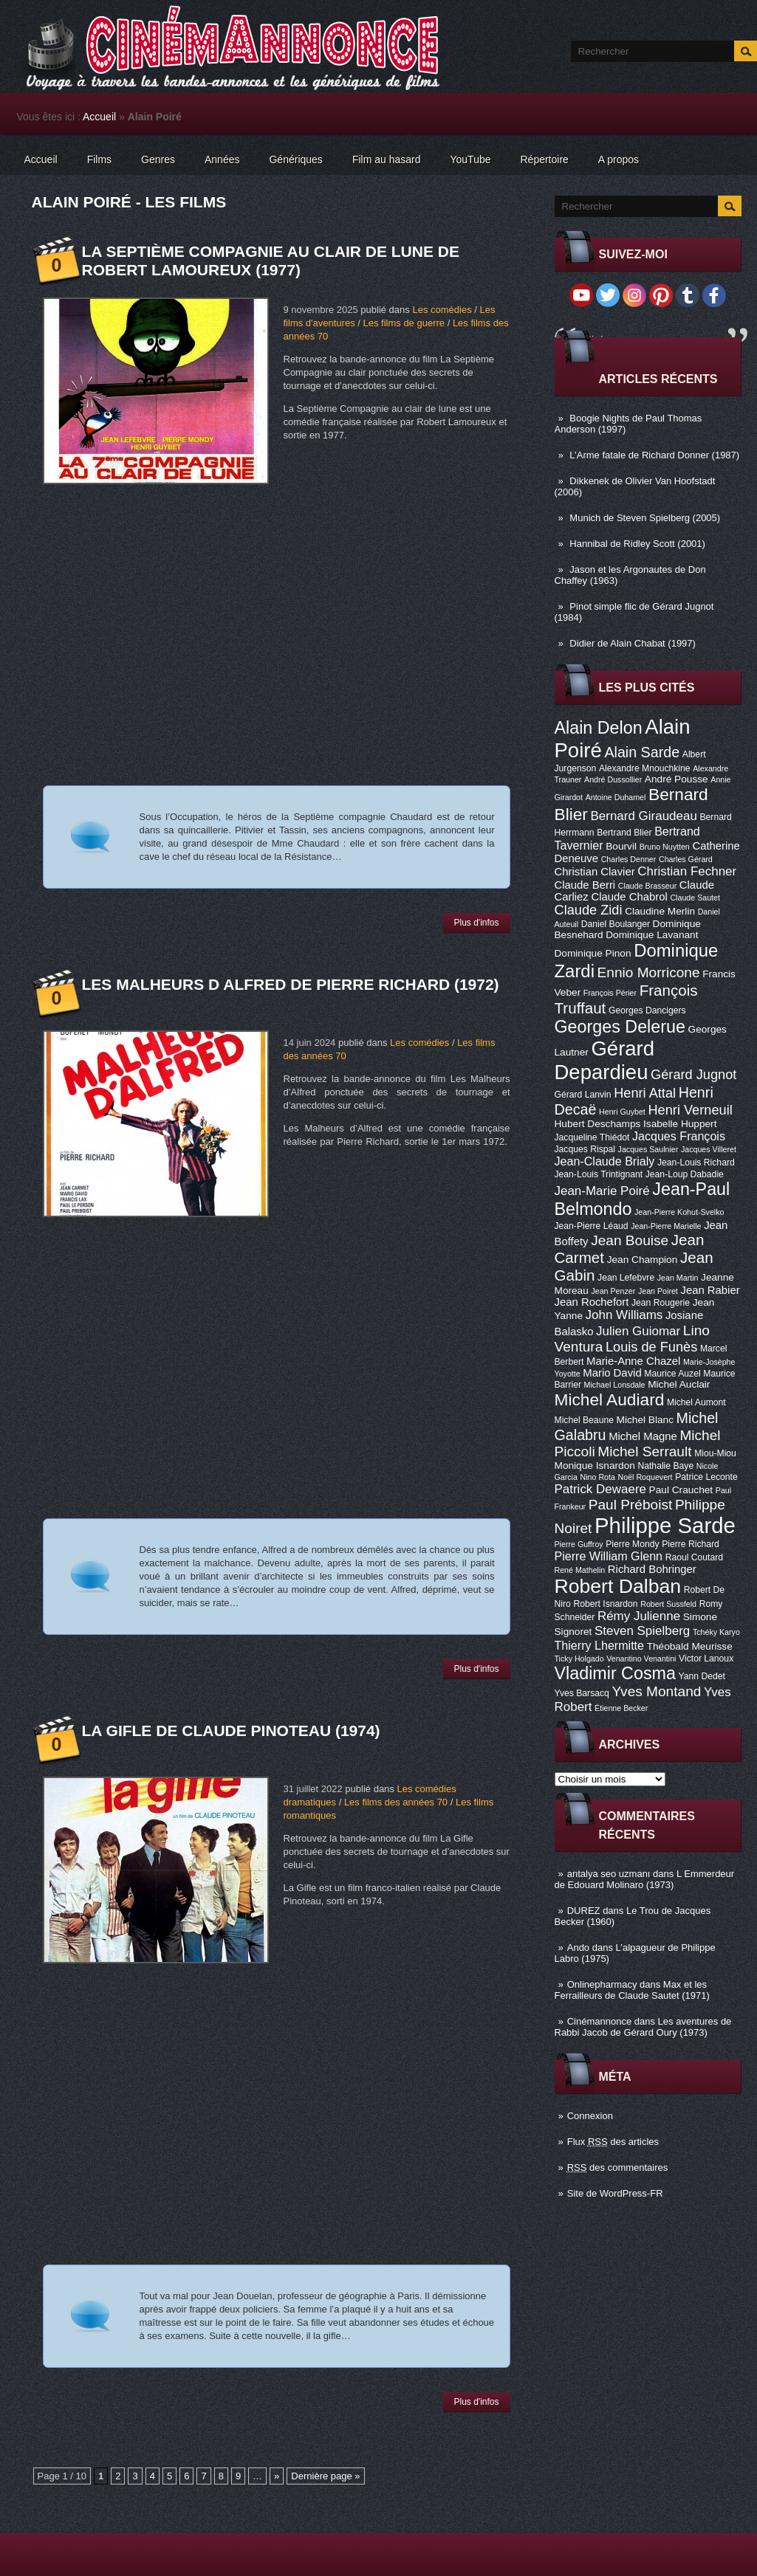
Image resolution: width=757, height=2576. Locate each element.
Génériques (295, 159)
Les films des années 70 (396, 1802)
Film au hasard (386, 159)
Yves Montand (656, 1691)
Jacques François (678, 1136)
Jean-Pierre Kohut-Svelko (679, 1212)
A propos (618, 159)
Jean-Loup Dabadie (684, 1174)
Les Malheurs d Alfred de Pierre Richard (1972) (290, 984)
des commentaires (617, 2167)
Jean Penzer (613, 1291)
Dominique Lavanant (652, 934)
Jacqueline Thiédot (592, 1137)
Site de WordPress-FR (615, 2193)
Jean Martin (678, 1277)
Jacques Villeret (708, 1149)
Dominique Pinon (593, 953)
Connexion (590, 2115)
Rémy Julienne (638, 1616)
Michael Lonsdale (614, 1384)
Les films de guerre (404, 322)
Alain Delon (599, 727)
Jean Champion (642, 1259)
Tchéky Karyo (716, 1632)
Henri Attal (645, 1093)
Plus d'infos (476, 922)
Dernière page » (325, 2476)
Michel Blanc (645, 1419)
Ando (578, 1947)
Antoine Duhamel (616, 797)
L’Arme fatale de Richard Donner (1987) (654, 455)
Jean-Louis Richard (696, 1162)
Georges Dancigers (647, 1010)
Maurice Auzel (672, 1373)
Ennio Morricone (648, 972)
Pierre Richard (690, 1544)
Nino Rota (597, 1477)
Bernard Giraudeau (644, 816)
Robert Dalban (618, 1586)
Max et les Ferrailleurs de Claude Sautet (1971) (632, 1990)
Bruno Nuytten (665, 846)
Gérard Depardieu (605, 1060)
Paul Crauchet (681, 1489)
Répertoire (544, 159)
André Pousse (676, 779)
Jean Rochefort (592, 1302)
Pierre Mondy (632, 1544)
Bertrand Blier (624, 832)
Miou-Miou (715, 1453)
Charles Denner (629, 859)
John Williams (624, 1315)
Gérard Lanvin (583, 1094)
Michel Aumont (696, 1402)
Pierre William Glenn (609, 1556)
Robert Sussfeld (668, 1603)
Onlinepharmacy (602, 1984)
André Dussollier (613, 779)
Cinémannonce (599, 2021)
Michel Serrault (644, 1451)
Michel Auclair (679, 1384)
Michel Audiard (610, 1399)
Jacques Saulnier (648, 1149)
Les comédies (441, 309)
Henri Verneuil (690, 1110)
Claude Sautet (695, 897)
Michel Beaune (584, 1420)
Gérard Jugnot (693, 1074)
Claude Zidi (589, 910)
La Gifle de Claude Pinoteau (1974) (231, 1730)
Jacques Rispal (585, 1149)
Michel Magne (643, 1436)
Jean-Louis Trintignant (599, 1174)
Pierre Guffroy (579, 1544)
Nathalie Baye (665, 1466)
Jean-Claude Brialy (605, 1161)
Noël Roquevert (645, 1477)
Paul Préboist (630, 1504)
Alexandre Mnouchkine (645, 768)
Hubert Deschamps (598, 1123)
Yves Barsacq (582, 1693)
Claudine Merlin (660, 911)
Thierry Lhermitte (600, 1645)
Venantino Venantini (641, 1658)
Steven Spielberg (642, 1631)
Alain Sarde (641, 752)
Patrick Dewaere (600, 1489)
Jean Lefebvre (625, 1277)
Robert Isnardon (605, 1604)
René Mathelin (580, 1570)
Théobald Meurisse (690, 1646)
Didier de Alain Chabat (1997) (632, 643)
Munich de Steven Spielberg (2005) (644, 517)
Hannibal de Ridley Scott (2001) (637, 543)
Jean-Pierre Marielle (666, 1226)
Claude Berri (585, 885)
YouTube (470, 159)
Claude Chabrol (629, 897)
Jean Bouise (629, 1240)
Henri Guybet (622, 1111)
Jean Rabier (709, 1290)
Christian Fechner (686, 871)
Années (222, 159)
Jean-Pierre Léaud (591, 1226)
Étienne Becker (621, 1708)
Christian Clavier (595, 872)
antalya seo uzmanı (609, 1873)
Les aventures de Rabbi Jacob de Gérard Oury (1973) (643, 2027)
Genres (158, 159)
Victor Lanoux (706, 1658)
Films (99, 159)
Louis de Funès (651, 1347)
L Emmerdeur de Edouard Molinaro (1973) (645, 1879)
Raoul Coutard (694, 1557)
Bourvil (621, 846)
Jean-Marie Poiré (602, 1191)
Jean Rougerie (660, 1303)
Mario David (612, 1373)
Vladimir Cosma (615, 1673)
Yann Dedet (702, 1676)
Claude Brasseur (647, 885)
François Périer (610, 992)
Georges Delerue (620, 1026)
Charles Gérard (686, 859)
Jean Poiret (658, 1291)
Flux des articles (613, 2141)
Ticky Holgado (579, 1658)
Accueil (99, 117)
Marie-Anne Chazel (633, 1361)
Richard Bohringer (652, 1569)
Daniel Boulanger (615, 924)
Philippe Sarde (665, 1525)
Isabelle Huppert (679, 1123)
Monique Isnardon (595, 1465)
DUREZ (583, 1910)
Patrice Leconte (706, 1477)
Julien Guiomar (638, 1331)
